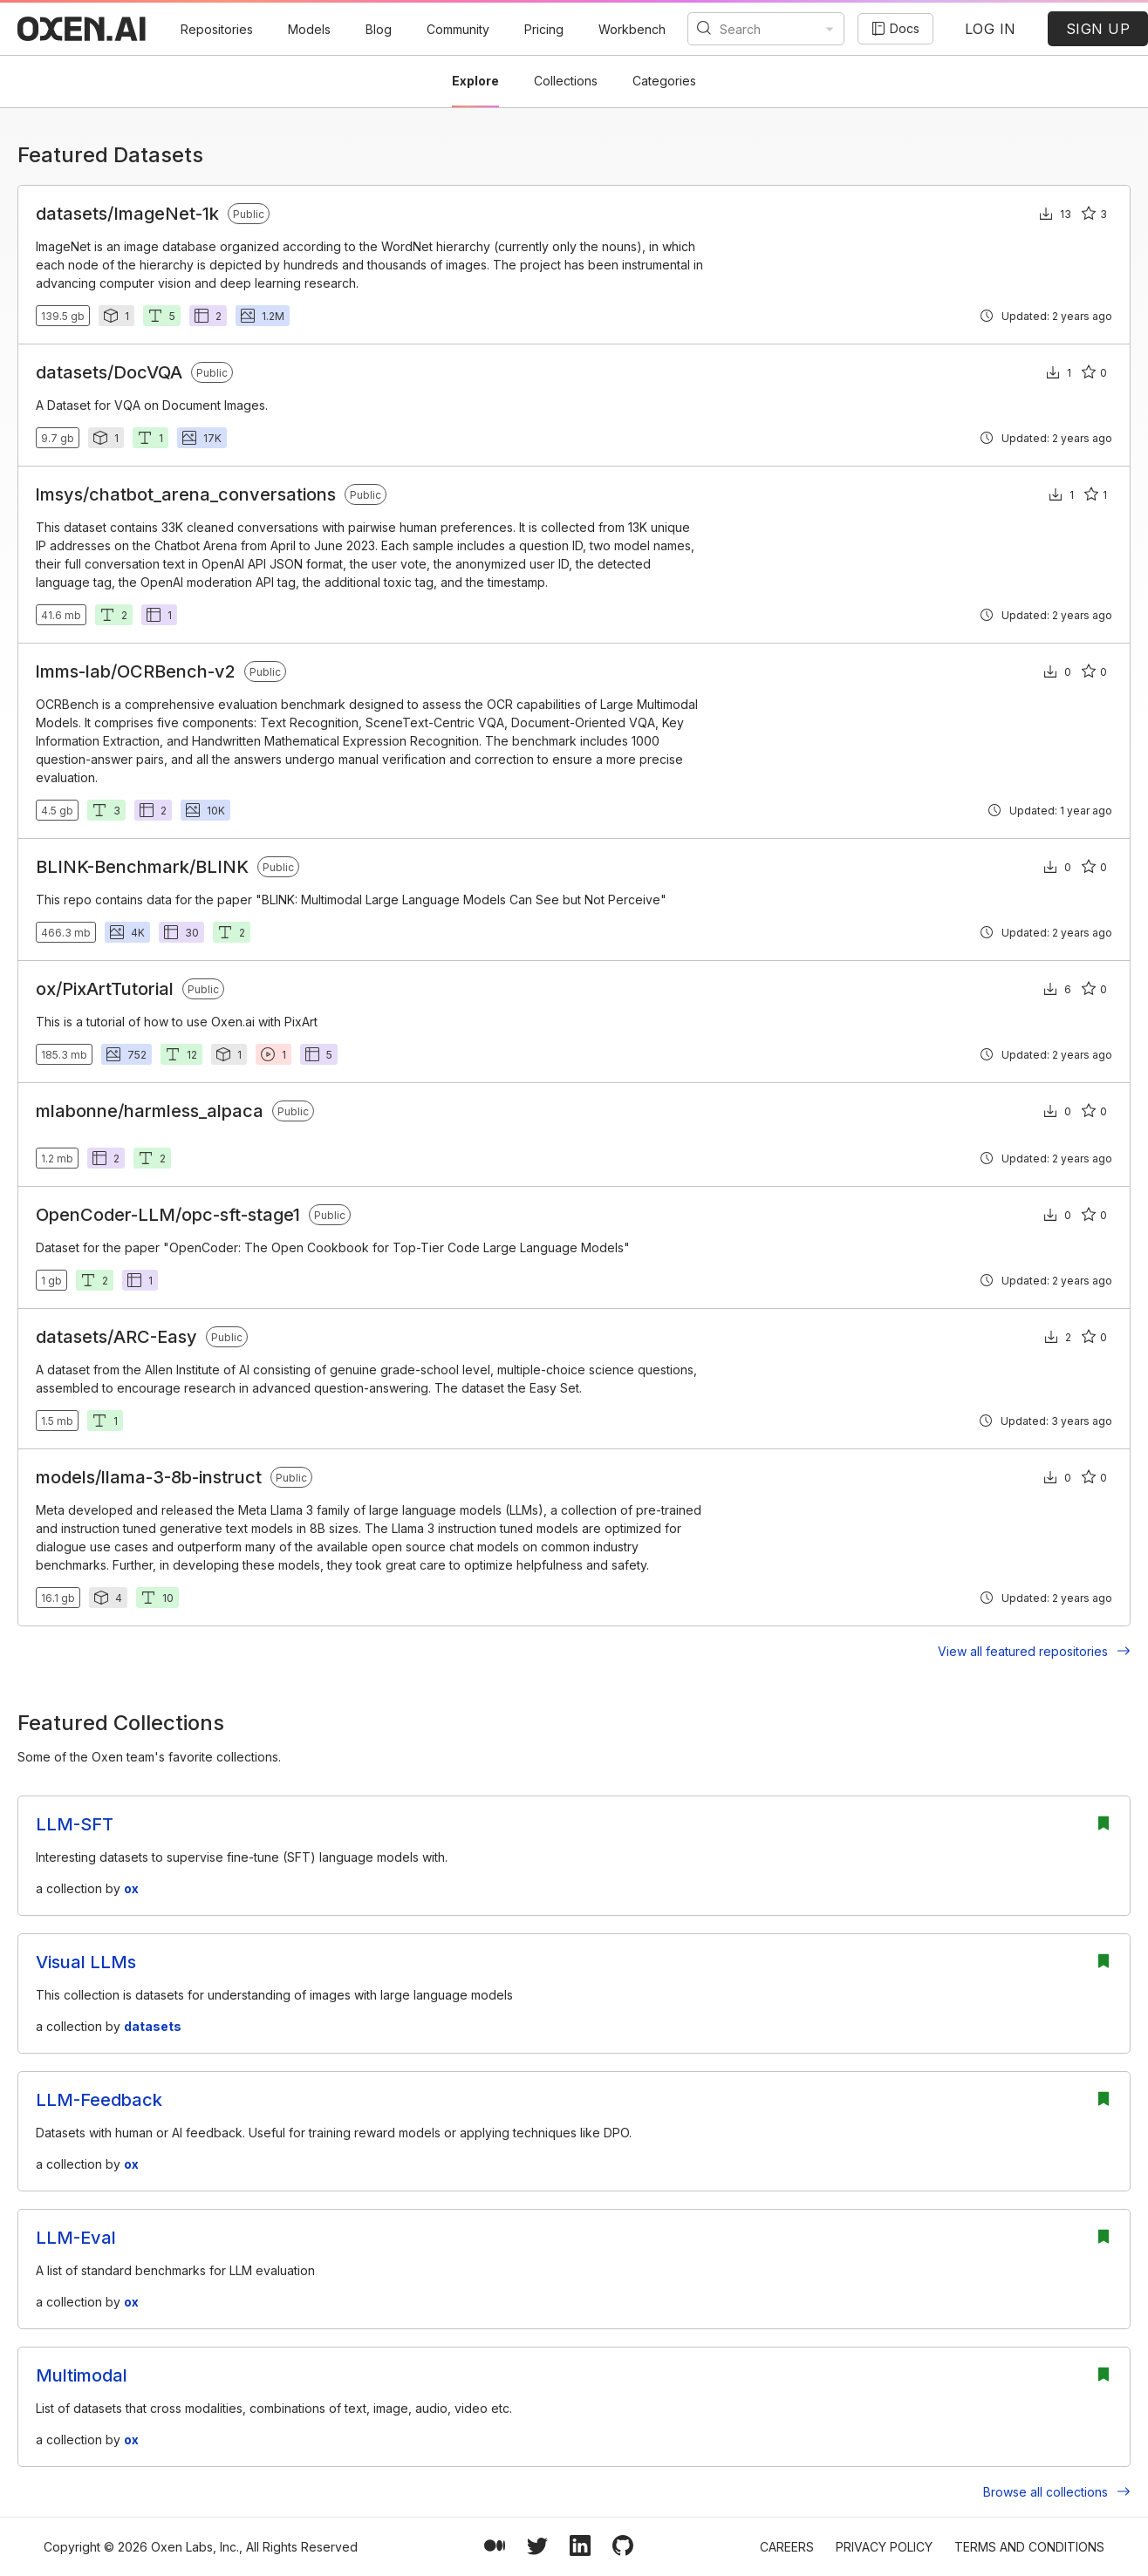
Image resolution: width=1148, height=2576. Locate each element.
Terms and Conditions (1029, 2546)
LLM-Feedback (99, 2099)
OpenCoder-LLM (105, 1214)
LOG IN (990, 28)
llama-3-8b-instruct (181, 1477)
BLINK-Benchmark (112, 866)
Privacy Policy (884, 2546)
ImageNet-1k (166, 213)
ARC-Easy (155, 1336)
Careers (787, 2546)
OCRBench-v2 (176, 671)
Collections (566, 80)
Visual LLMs (86, 1962)
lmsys (59, 494)
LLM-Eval (76, 2237)
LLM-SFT (74, 1824)
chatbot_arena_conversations (212, 494)
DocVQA (147, 372)
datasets (71, 213)
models (65, 1477)
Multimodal (81, 2375)
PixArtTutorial (118, 988)
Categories (664, 80)
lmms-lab (73, 671)
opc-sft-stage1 (240, 1214)
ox (46, 988)
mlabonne (77, 1111)
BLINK (222, 866)
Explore (475, 80)
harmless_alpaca (193, 1111)
